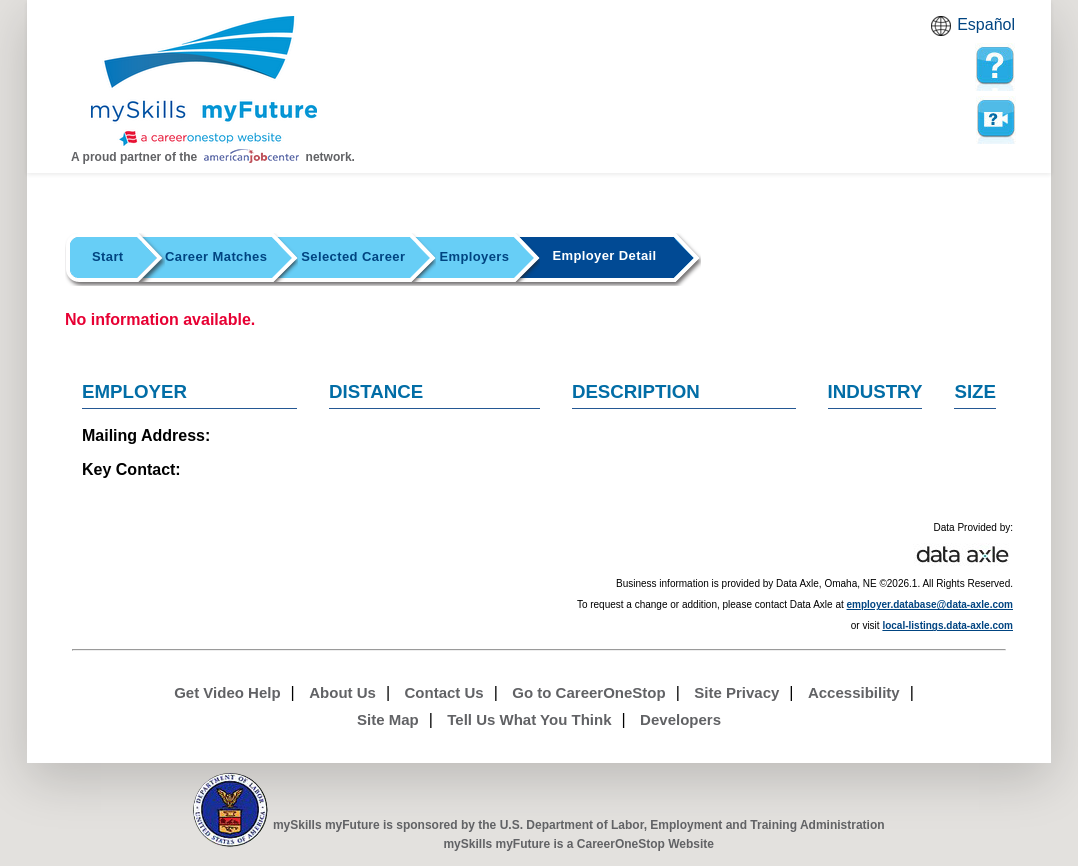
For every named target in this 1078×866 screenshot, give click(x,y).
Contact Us (444, 692)
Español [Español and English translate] (986, 24)
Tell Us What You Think (529, 719)
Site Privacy (736, 692)
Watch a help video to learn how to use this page (995, 119)
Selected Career (353, 256)
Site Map (388, 719)
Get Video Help (227, 692)
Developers (680, 719)
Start (108, 256)
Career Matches (216, 256)
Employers (474, 256)
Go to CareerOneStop (588, 692)
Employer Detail (604, 255)
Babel (944, 32)
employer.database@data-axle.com (930, 604)
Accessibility (854, 692)
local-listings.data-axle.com (947, 625)
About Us (342, 692)
